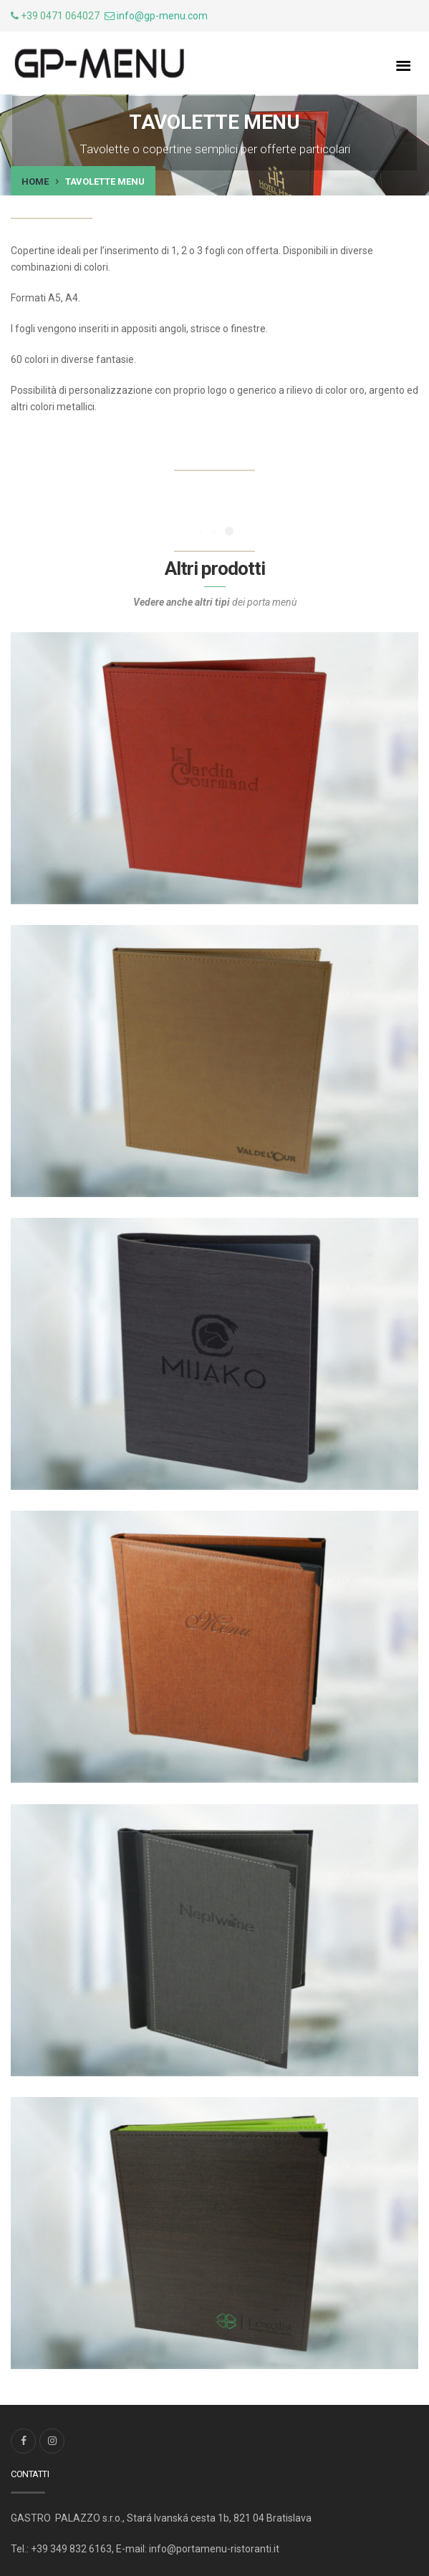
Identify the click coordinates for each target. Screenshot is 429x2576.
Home (35, 181)
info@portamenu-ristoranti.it (214, 2549)
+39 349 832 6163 (71, 2549)
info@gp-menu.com (162, 15)
